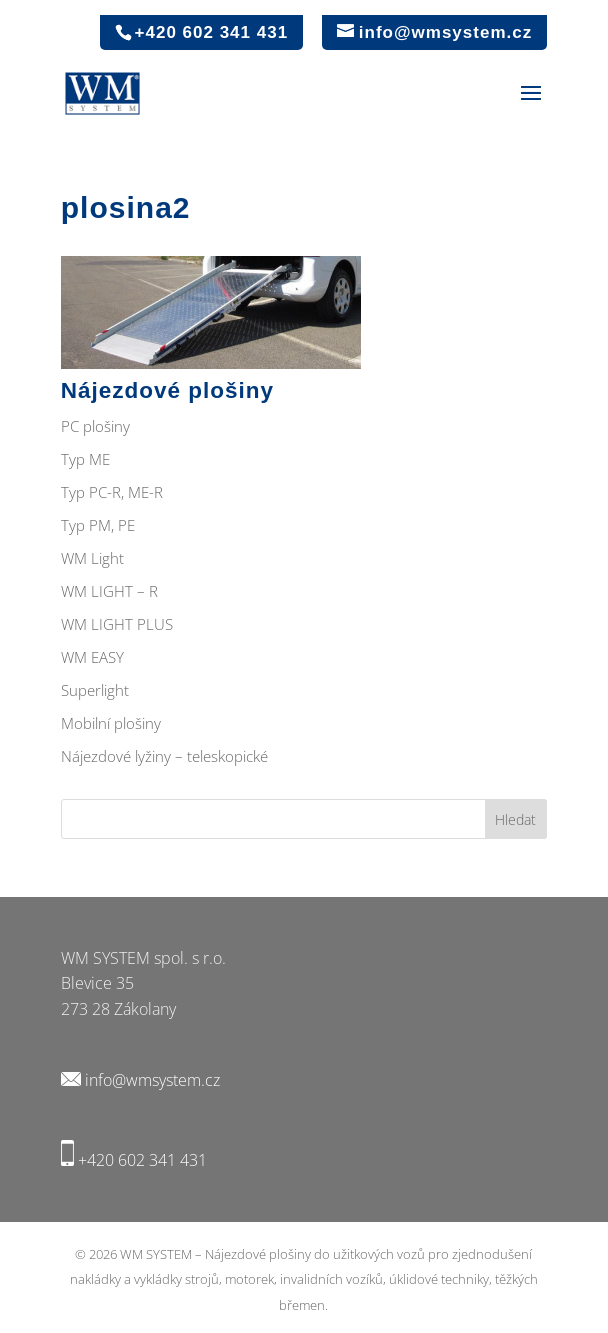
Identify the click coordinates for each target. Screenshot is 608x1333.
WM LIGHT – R (109, 591)
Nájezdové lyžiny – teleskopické (164, 756)
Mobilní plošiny (111, 723)
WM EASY (92, 657)
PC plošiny (95, 426)
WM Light (92, 558)
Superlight (95, 690)
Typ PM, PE (98, 525)
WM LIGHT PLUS (117, 624)
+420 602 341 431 (142, 1160)
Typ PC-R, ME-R (112, 492)
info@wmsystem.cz (152, 1080)
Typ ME (85, 459)
